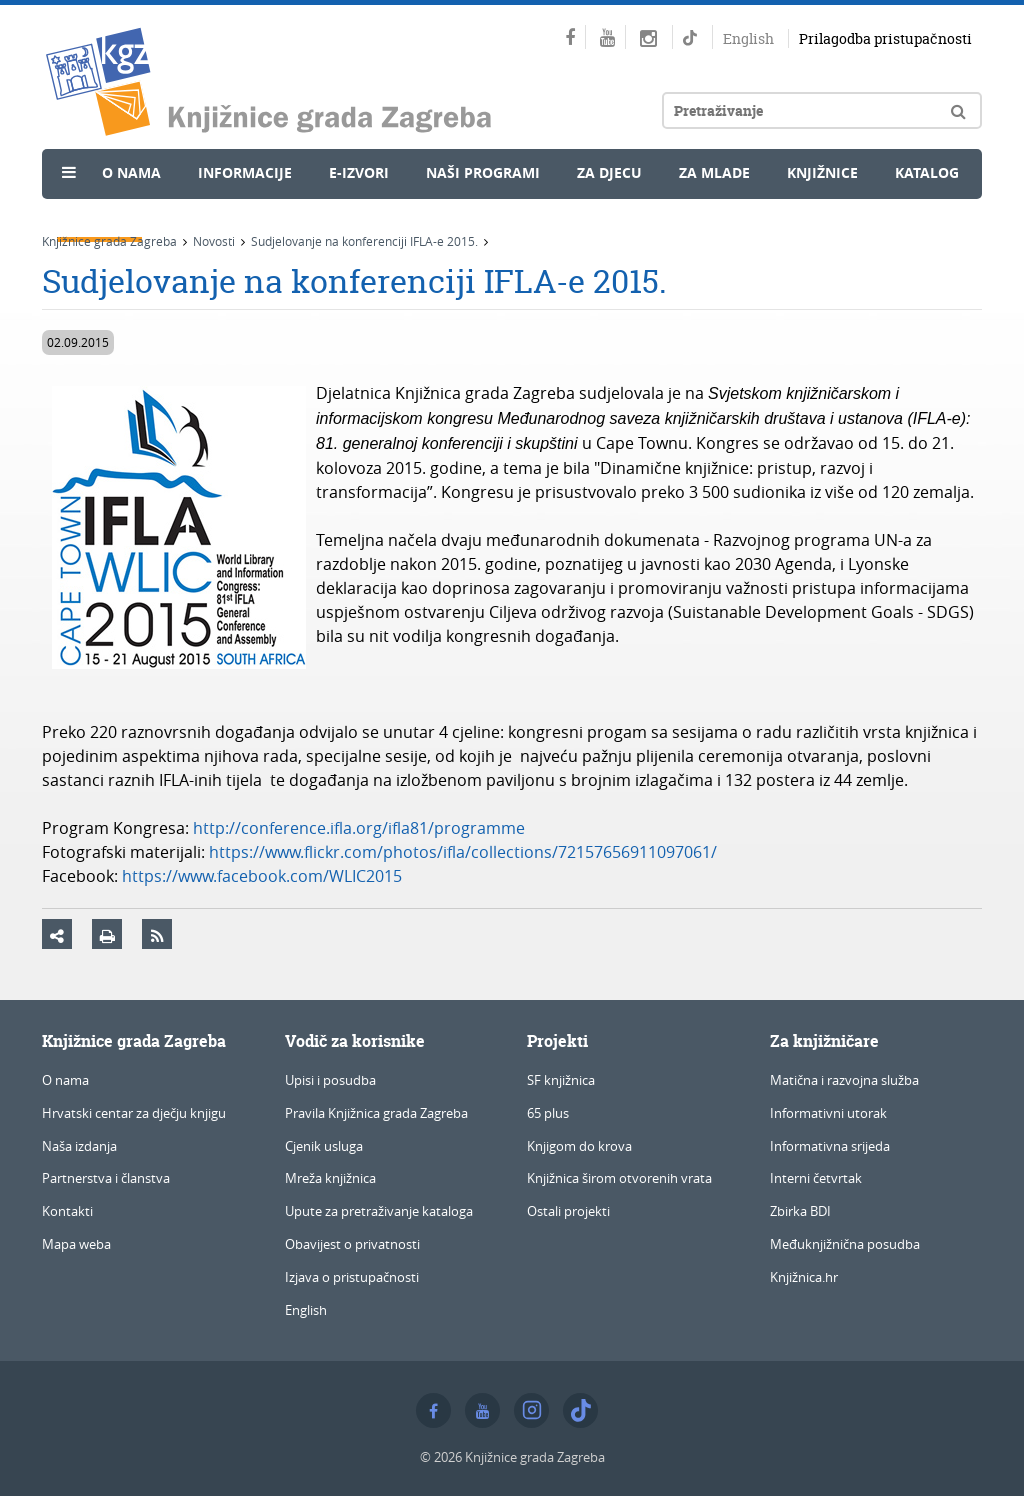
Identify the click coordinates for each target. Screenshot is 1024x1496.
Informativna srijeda (830, 1146)
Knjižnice (822, 172)
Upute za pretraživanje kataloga (379, 1211)
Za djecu (609, 172)
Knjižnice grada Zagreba (109, 241)
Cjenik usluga (324, 1146)
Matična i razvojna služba (844, 1080)
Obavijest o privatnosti (352, 1244)
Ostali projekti (568, 1211)
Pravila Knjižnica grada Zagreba (376, 1113)
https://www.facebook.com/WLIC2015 (262, 876)
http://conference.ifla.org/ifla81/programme (359, 828)
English (748, 38)
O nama (131, 172)
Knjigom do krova (579, 1146)
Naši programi (483, 172)
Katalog (927, 172)
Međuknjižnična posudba (845, 1244)
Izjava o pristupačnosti (352, 1277)
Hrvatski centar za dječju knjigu (134, 1113)
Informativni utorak (828, 1113)
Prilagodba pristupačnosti (885, 38)
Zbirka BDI (800, 1211)
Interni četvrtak (816, 1178)
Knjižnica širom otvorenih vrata (619, 1178)
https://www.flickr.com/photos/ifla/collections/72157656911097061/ (463, 852)
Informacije (245, 172)
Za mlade (714, 172)
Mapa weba (76, 1244)
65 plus (548, 1113)
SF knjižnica (561, 1080)
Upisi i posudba (330, 1080)
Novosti (99, 216)
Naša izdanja (79, 1146)
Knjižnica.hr (804, 1277)
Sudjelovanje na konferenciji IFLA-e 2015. (364, 241)
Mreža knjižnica (330, 1178)
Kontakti (67, 1211)
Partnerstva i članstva (106, 1178)
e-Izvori (359, 172)
